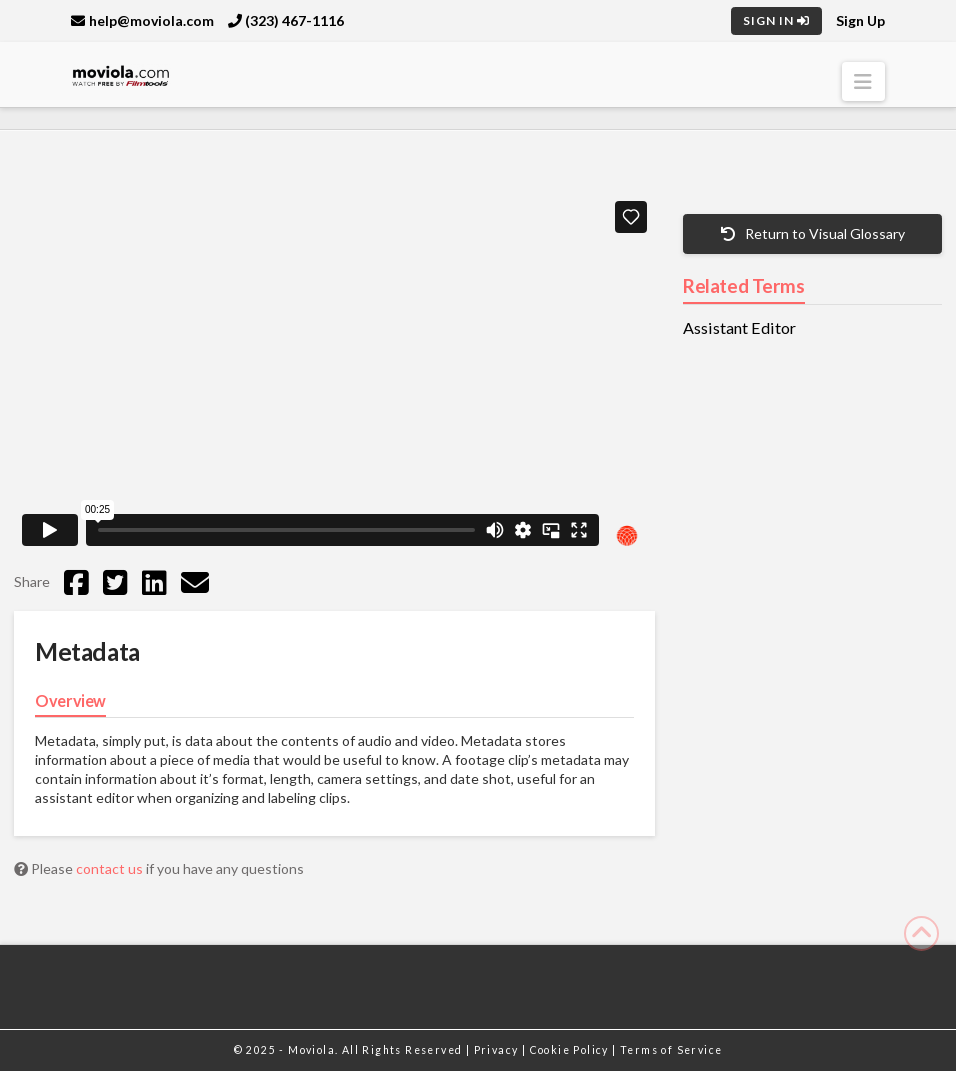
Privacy (498, 1050)
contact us (111, 868)
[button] (863, 81)
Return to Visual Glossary (813, 233)
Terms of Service (671, 1050)
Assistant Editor (739, 328)
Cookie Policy (571, 1050)
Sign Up (860, 20)
